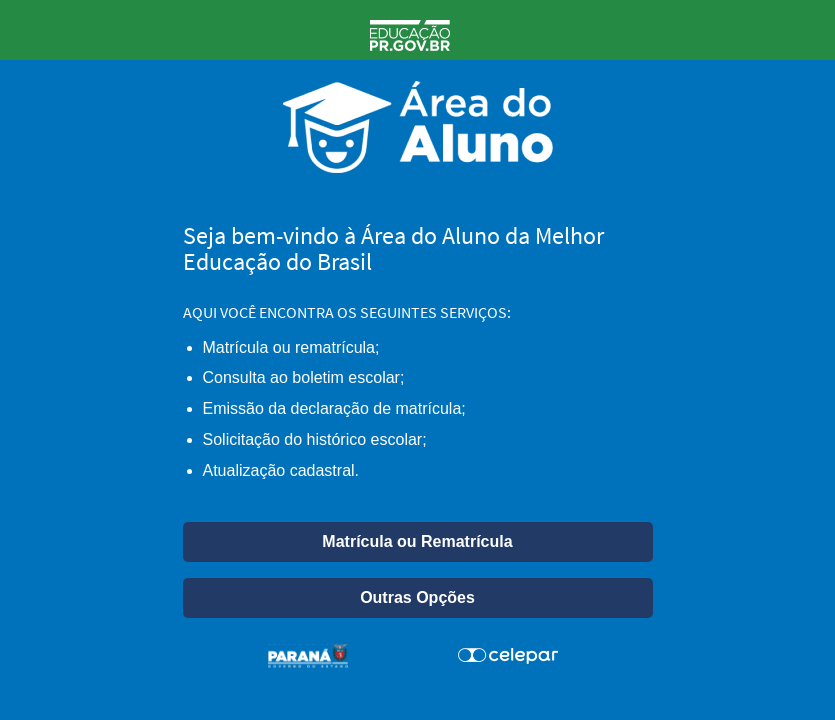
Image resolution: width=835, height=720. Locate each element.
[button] (418, 542)
